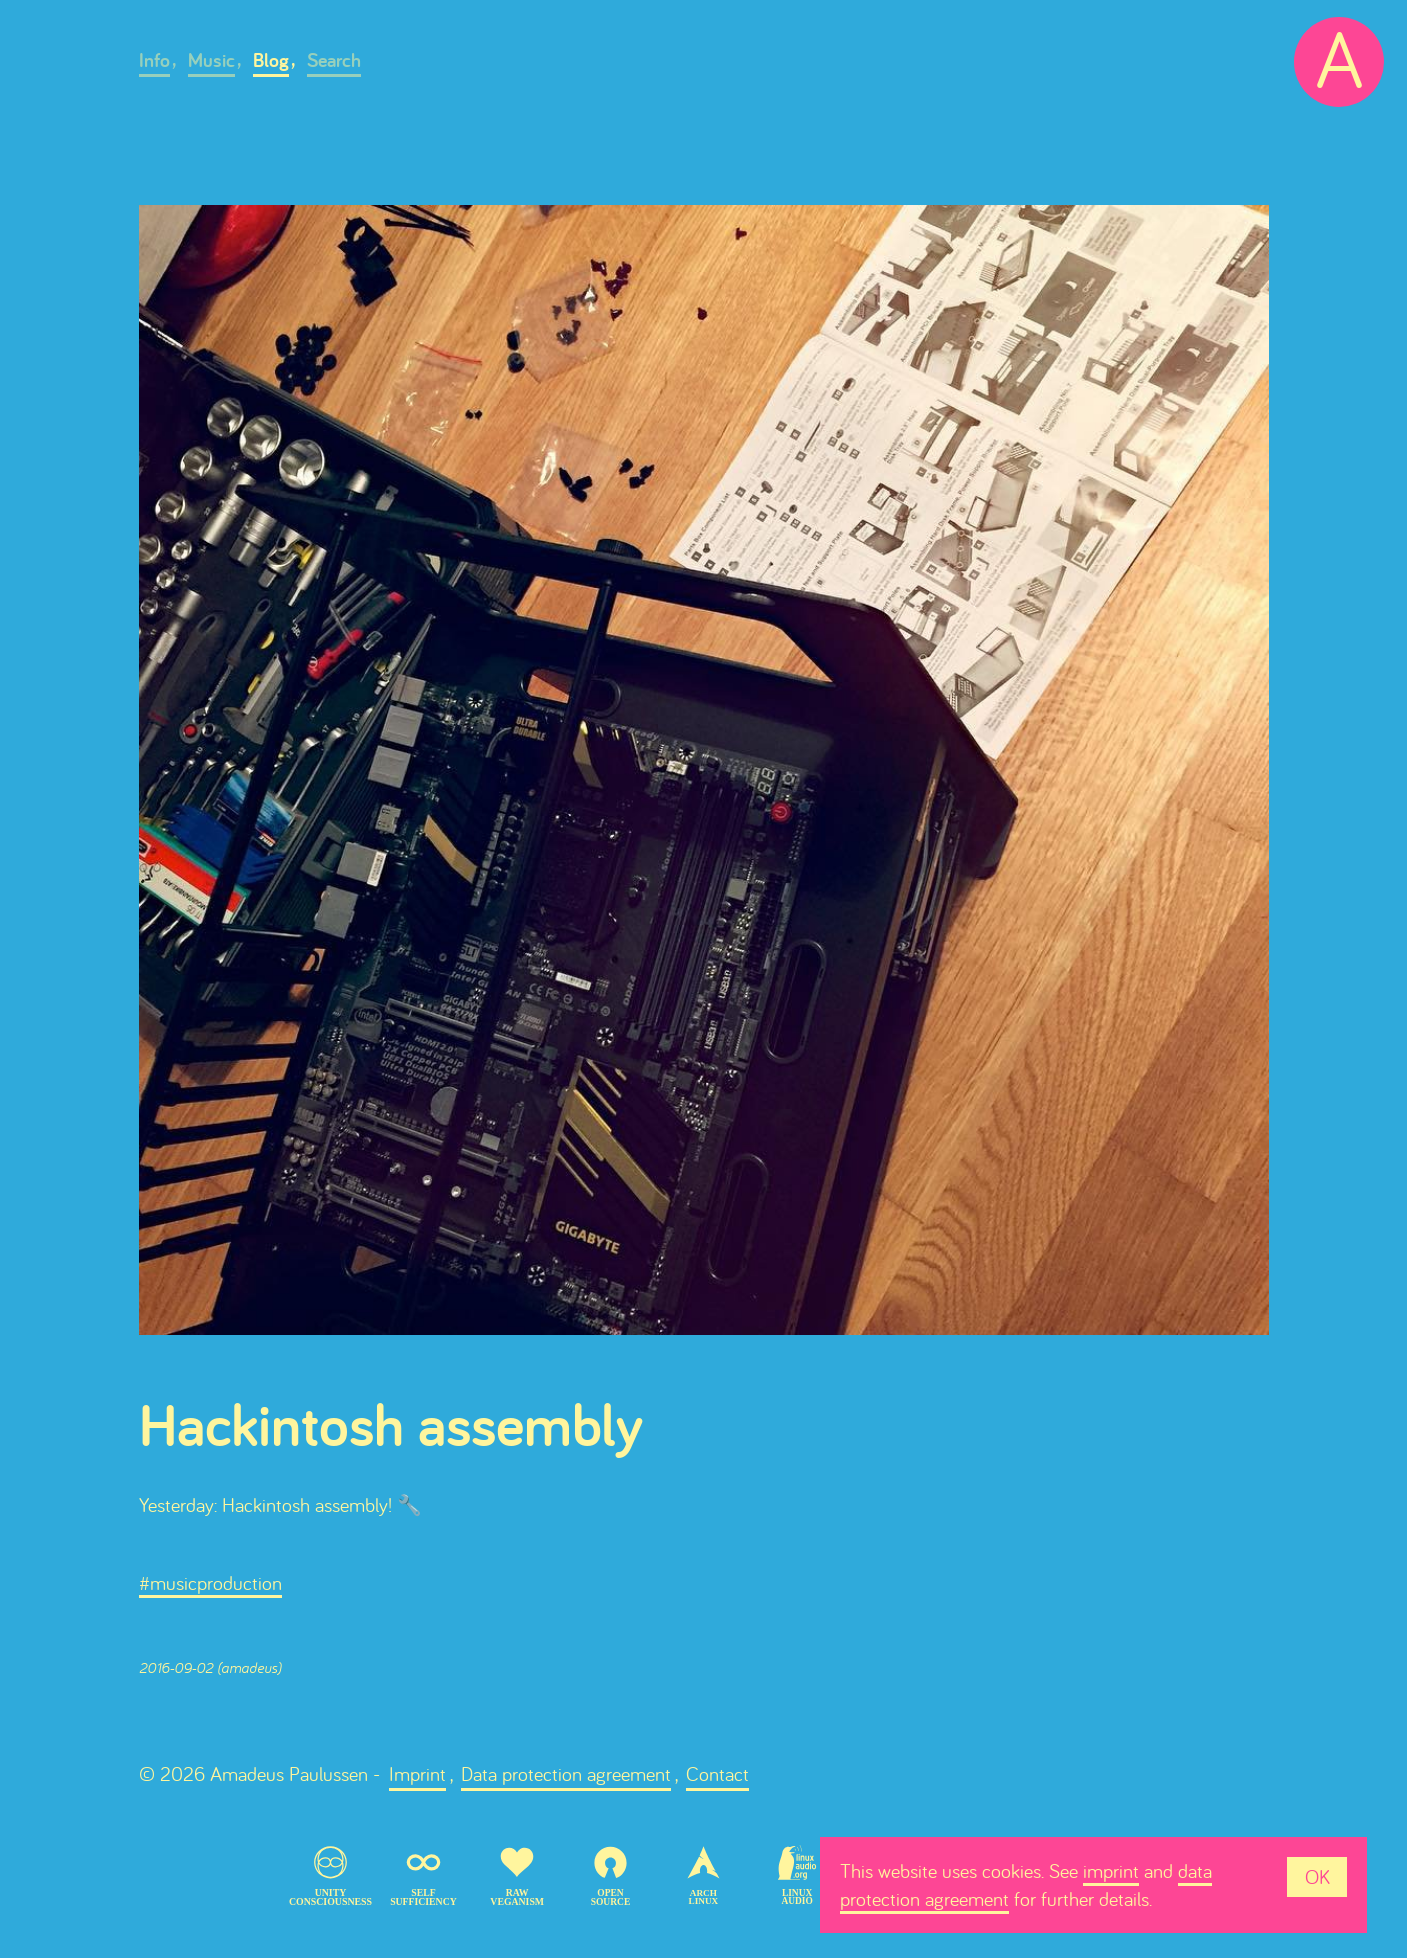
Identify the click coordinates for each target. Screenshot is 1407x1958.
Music (211, 60)
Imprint (417, 1773)
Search (334, 60)
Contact (717, 1773)
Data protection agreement (566, 1773)
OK (1317, 1876)
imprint (1111, 1870)
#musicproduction (210, 1582)
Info (154, 60)
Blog (271, 60)
